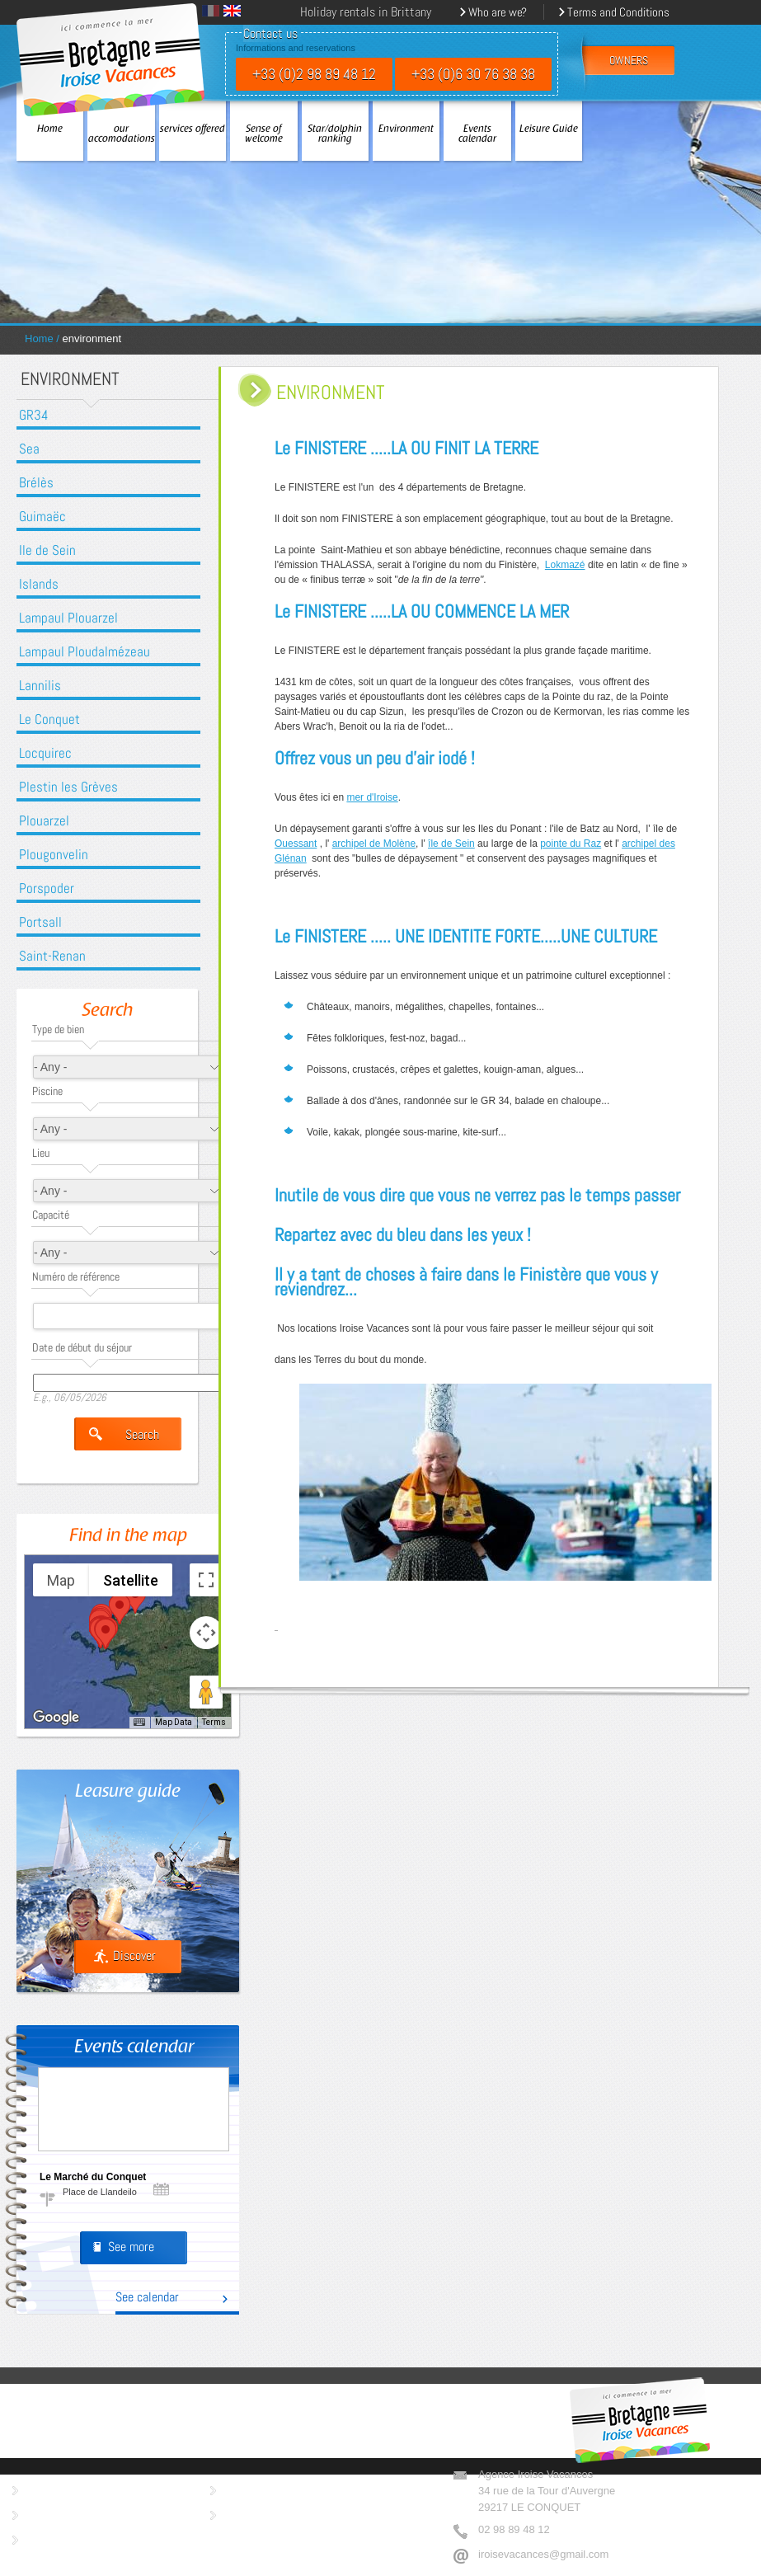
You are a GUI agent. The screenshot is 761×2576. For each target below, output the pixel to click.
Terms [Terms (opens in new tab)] (214, 1722)
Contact (242, 2513)
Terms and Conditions (618, 12)
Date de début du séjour (82, 1347)
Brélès (36, 483)
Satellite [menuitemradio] (130, 1580)
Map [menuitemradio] (61, 1580)
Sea (29, 449)
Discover (134, 1955)
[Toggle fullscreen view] (206, 1579)
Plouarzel (44, 821)
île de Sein (451, 843)
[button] (119, 1609)
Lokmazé (565, 565)
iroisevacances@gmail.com (543, 2554)
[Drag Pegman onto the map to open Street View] (206, 1692)
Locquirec (45, 753)
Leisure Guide (548, 129)
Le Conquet (49, 719)
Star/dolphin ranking (335, 134)
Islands (39, 584)
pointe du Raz (570, 843)
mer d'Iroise (371, 797)
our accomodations (121, 134)
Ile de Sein (47, 550)
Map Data (173, 1722)
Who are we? (497, 12)
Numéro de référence (76, 1276)
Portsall (40, 922)
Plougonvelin (53, 855)
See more (131, 2246)
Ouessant (296, 843)
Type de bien (58, 1029)
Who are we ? (58, 2513)
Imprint (241, 2488)
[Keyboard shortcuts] (139, 1722)
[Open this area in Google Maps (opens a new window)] (56, 1717)
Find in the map (128, 1537)
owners (628, 61)
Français (210, 10)
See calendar (147, 2298)
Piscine (47, 1091)
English (232, 10)
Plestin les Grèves (68, 787)
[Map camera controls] (206, 1632)
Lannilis (40, 686)
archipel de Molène (374, 843)
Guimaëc (42, 517)
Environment (406, 129)
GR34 (34, 415)
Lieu (40, 1153)
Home (50, 129)
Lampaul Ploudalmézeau (84, 652)
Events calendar (477, 134)
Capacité (50, 1214)
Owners (44, 2488)
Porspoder (46, 888)
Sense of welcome (264, 134)
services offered (192, 129)
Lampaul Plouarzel (68, 618)
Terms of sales (61, 2537)
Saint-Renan (52, 956)
